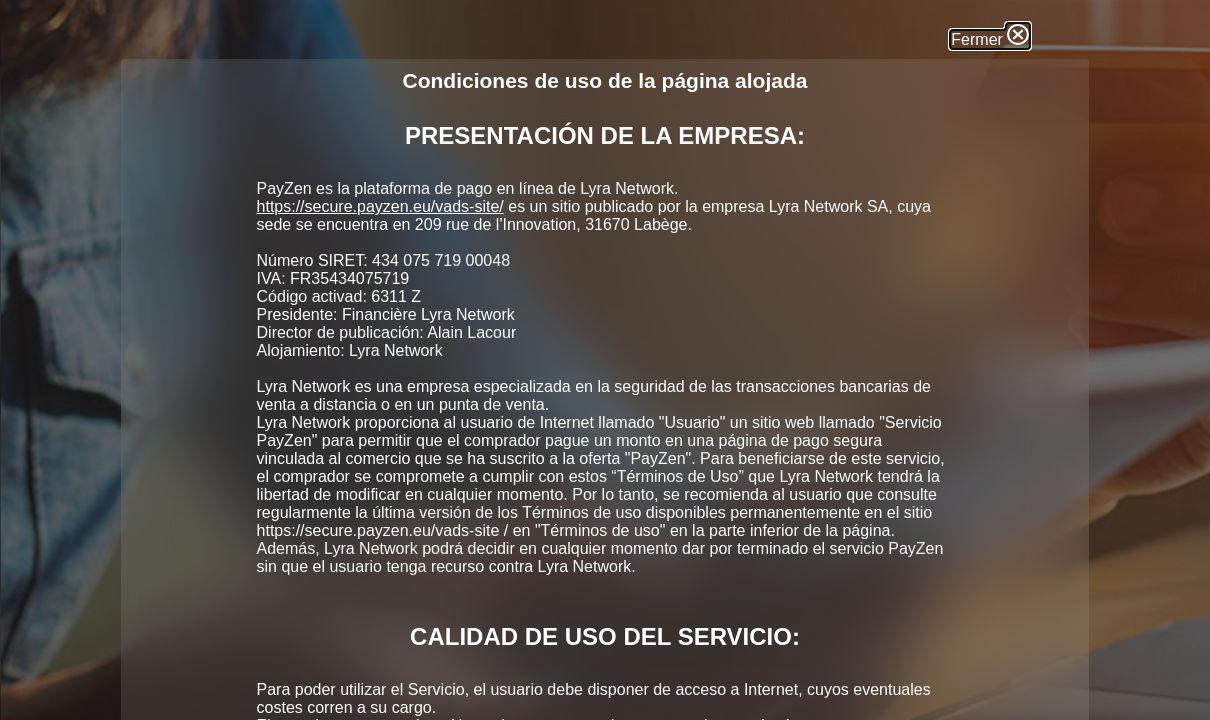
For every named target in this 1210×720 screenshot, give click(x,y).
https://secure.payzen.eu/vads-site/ (380, 206)
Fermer (989, 39)
